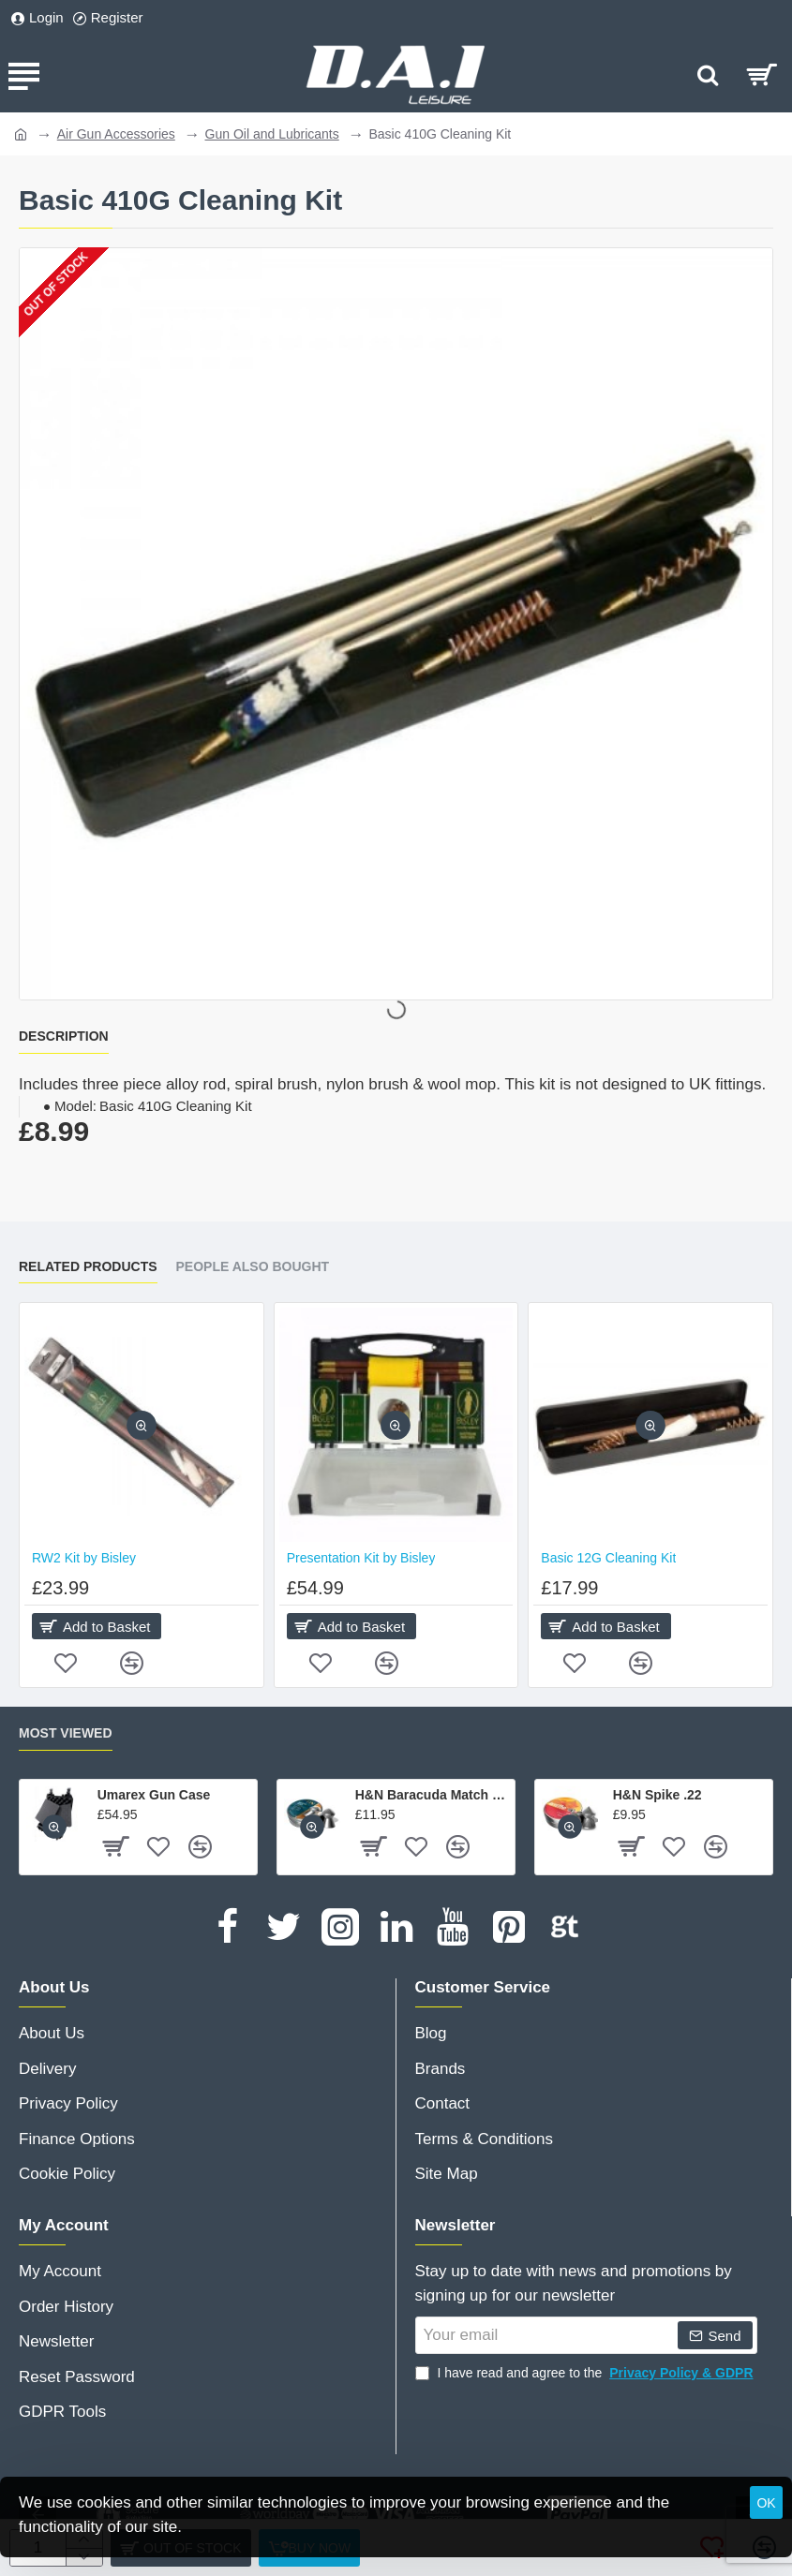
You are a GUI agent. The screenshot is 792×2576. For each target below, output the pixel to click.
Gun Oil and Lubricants (272, 133)
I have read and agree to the (586, 2373)
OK (765, 2502)
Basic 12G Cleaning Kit (608, 1557)
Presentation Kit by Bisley (361, 1557)
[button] (142, 1425)
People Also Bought (253, 1266)
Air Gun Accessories (116, 133)
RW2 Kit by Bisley (84, 1557)
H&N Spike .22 (657, 1794)
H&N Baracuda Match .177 (431, 1794)
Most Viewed (65, 1732)
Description (64, 1036)
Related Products (88, 1266)
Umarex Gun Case (154, 1794)
